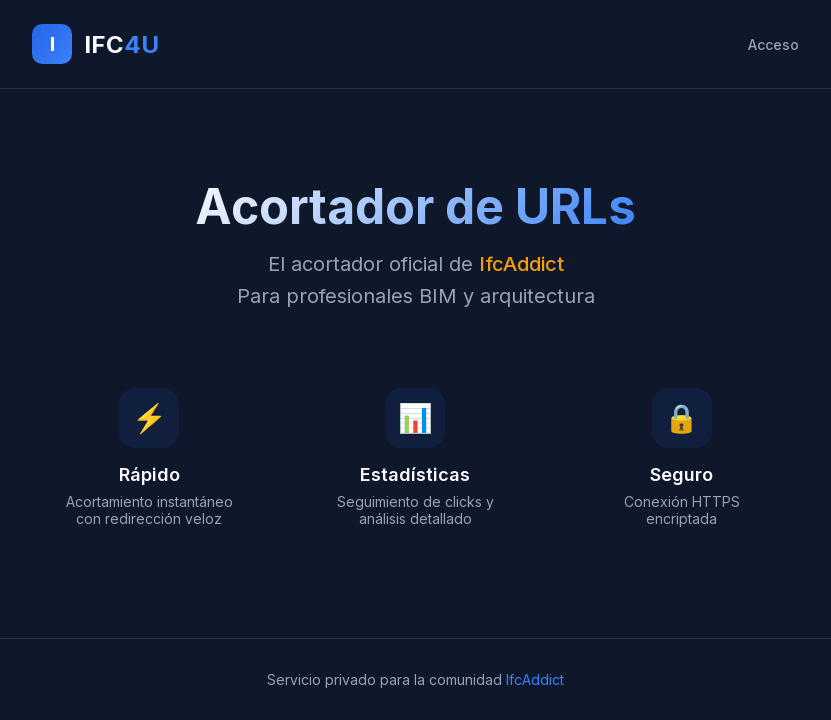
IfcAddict (535, 679)
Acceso (773, 44)
